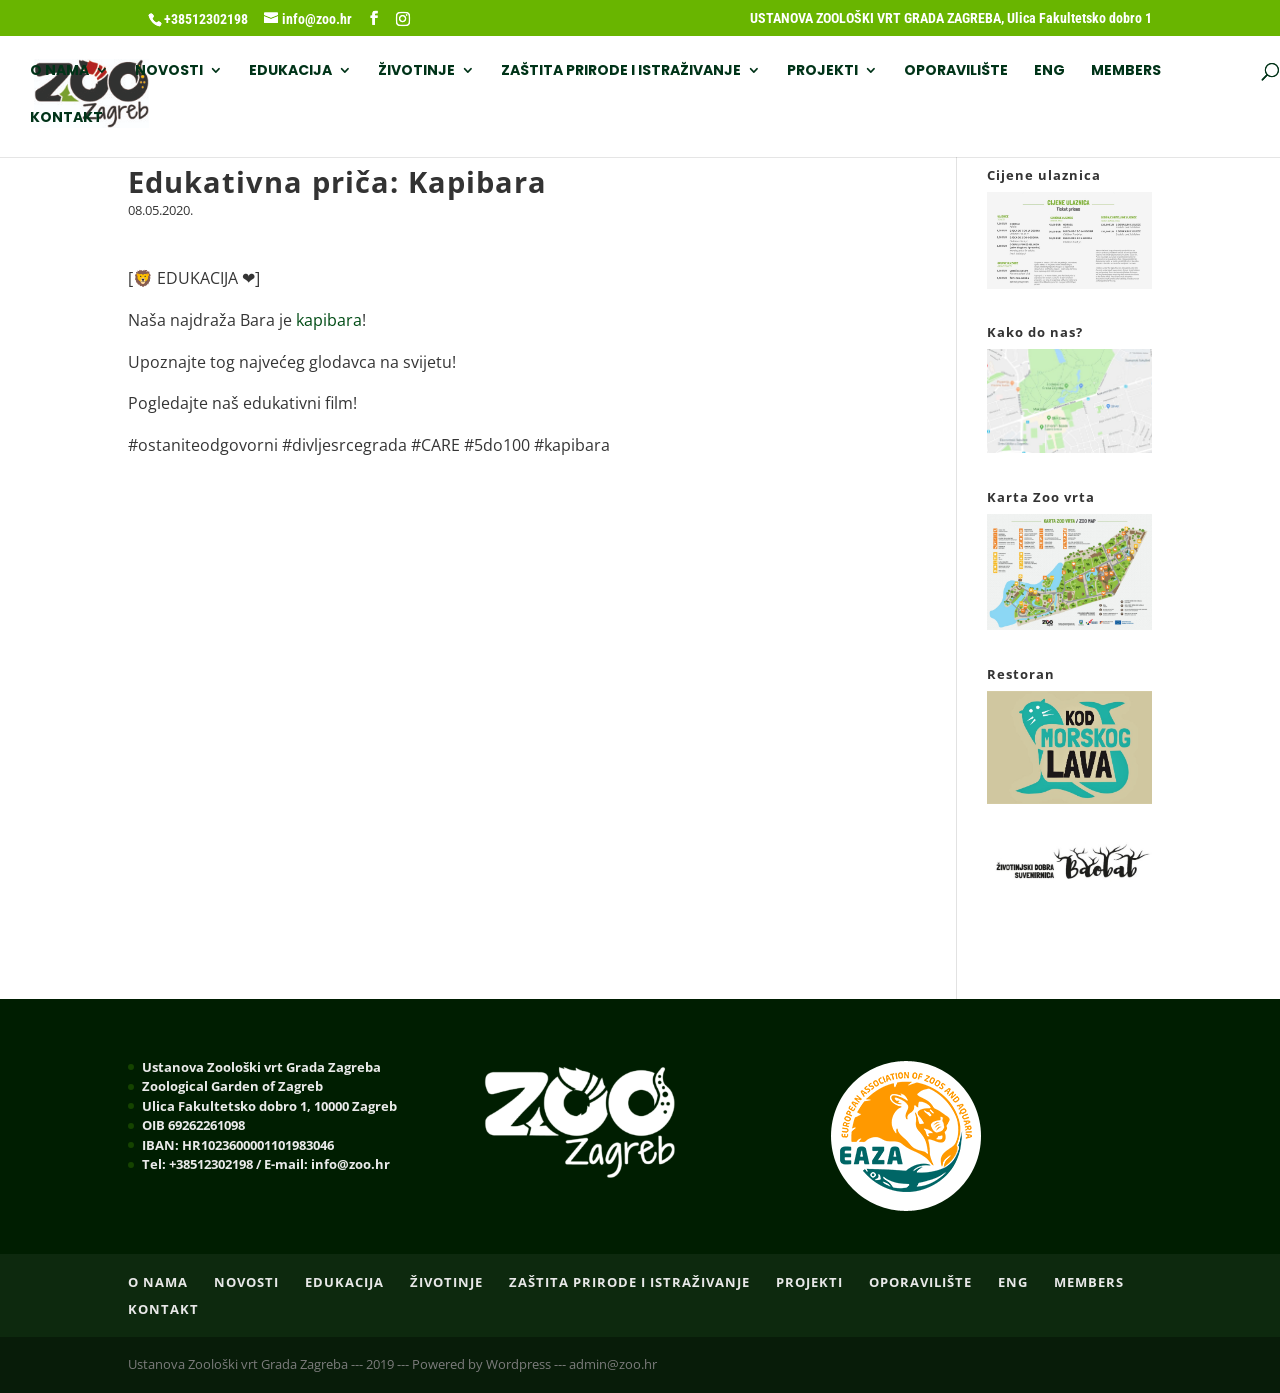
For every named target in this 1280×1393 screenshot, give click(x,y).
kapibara (329, 320)
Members (1126, 71)
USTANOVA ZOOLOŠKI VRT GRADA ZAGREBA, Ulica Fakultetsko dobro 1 (951, 18)
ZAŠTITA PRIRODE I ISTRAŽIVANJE (621, 71)
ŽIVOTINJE (416, 71)
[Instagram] (403, 19)
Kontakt (66, 118)
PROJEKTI (822, 71)
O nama (59, 71)
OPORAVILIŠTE (956, 71)
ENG (1049, 71)
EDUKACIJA (290, 71)
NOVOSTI (169, 71)
